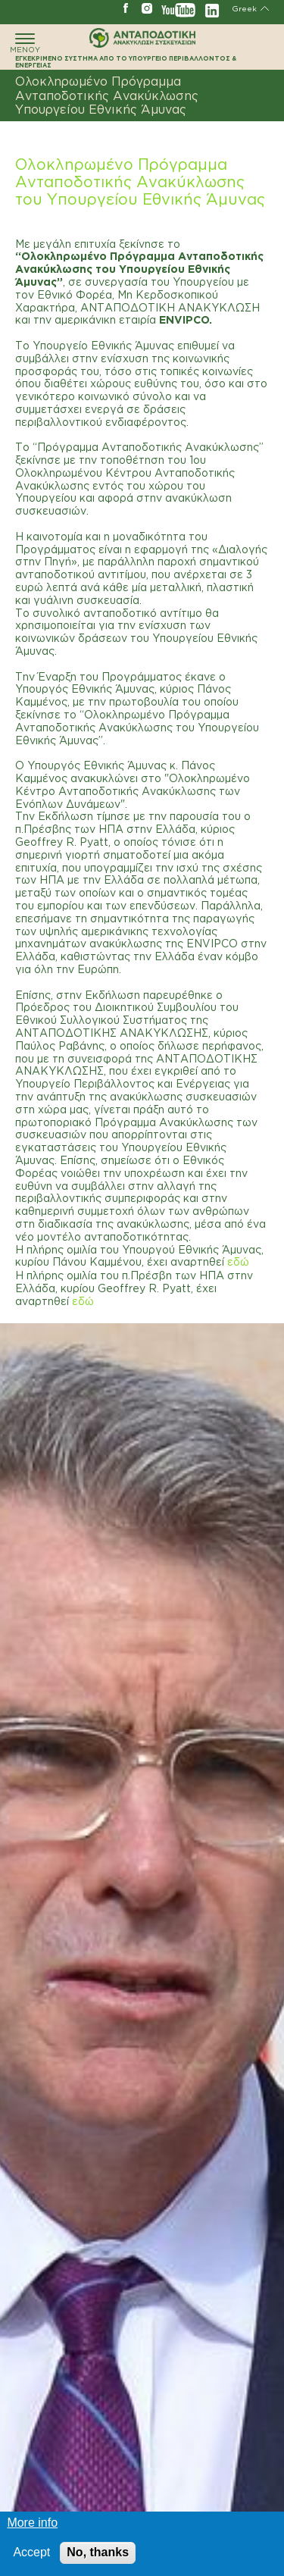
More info (32, 2524)
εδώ (238, 1261)
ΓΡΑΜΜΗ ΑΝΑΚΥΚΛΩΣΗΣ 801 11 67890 (22, 7)
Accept (31, 2554)
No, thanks (98, 2554)
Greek (244, 9)
